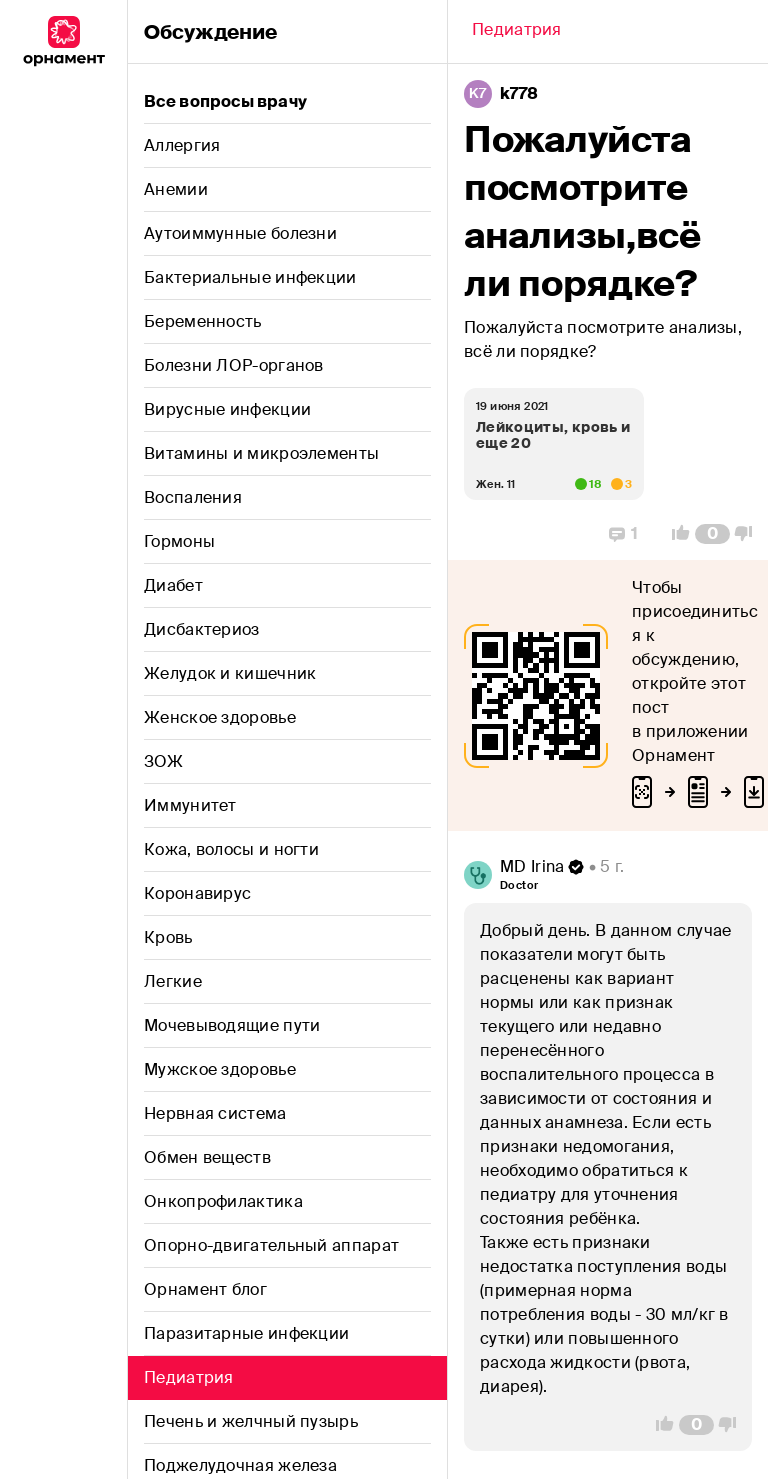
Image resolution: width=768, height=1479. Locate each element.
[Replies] (623, 534)
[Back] (517, 32)
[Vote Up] (675, 534)
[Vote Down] (749, 534)
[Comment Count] (712, 534)
